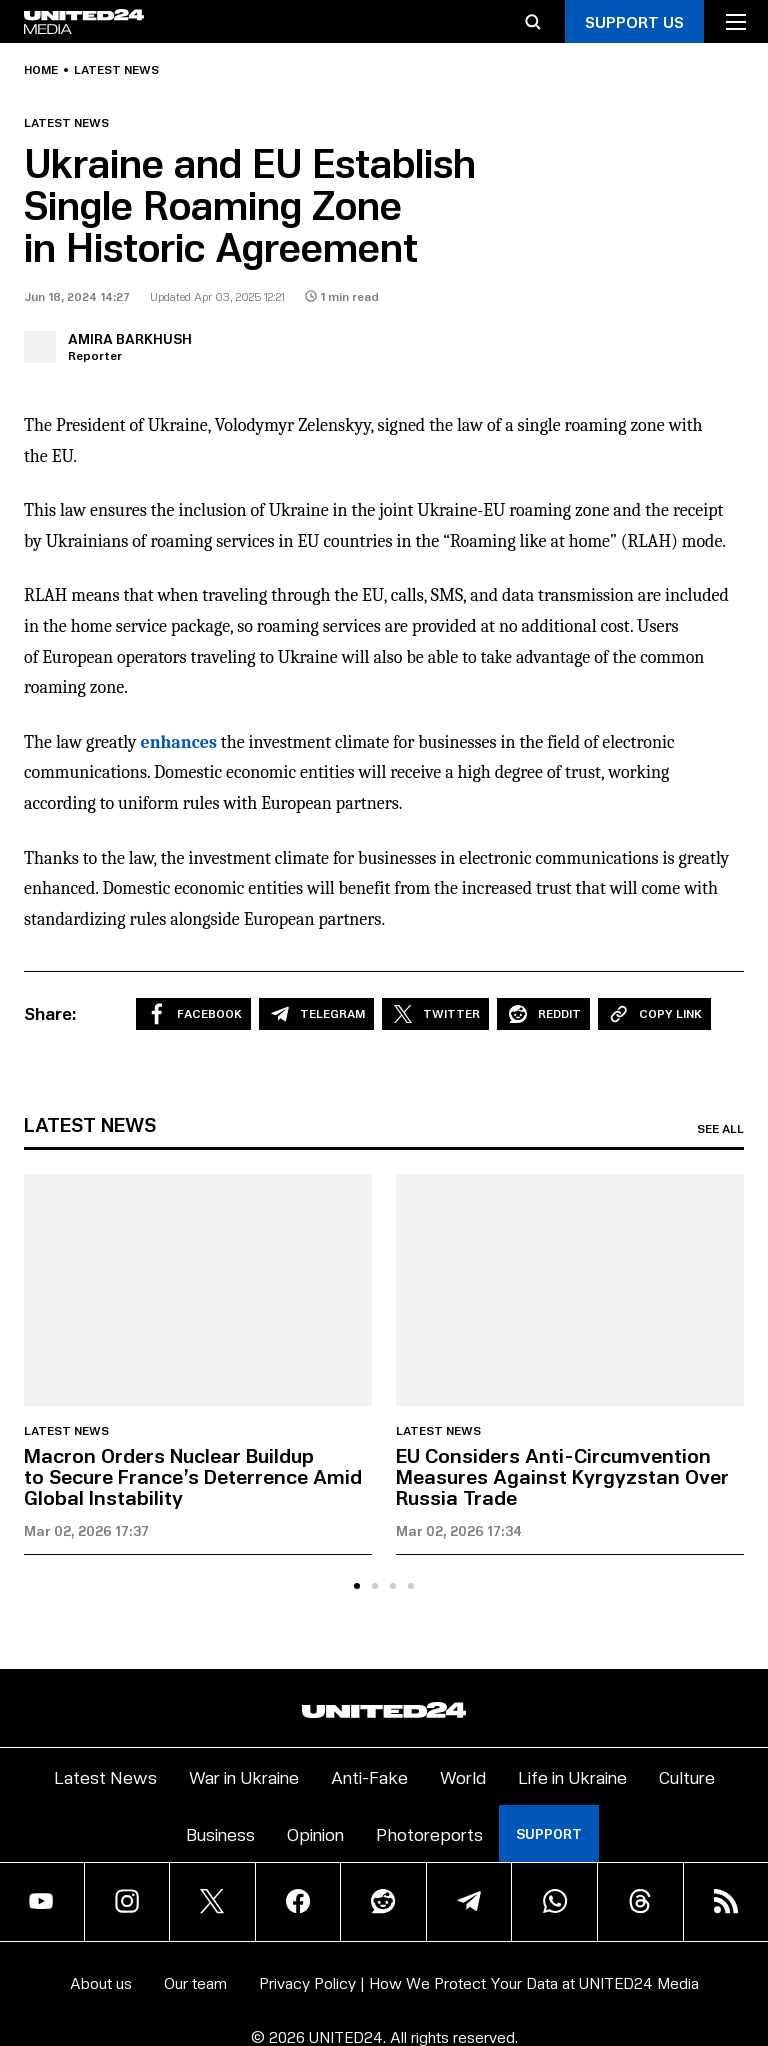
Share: (50, 1013)
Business (220, 1833)
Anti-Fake (369, 1776)
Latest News (105, 1776)
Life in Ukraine (572, 1776)
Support (549, 1833)
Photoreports (429, 1833)
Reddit (543, 1014)
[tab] (357, 1586)
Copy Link (654, 1014)
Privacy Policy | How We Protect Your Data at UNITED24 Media (479, 1982)
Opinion (315, 1833)
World (463, 1776)
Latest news (116, 70)
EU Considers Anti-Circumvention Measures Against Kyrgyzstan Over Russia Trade (562, 1476)
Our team (195, 1982)
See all (720, 1129)
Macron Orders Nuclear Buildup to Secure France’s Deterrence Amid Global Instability (193, 1476)
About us (101, 1982)
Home (41, 70)
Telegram (316, 1014)
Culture (687, 1776)
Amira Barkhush (130, 338)
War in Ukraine (244, 1776)
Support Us (634, 21)
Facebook (193, 1014)
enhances (178, 742)
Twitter (435, 1014)
